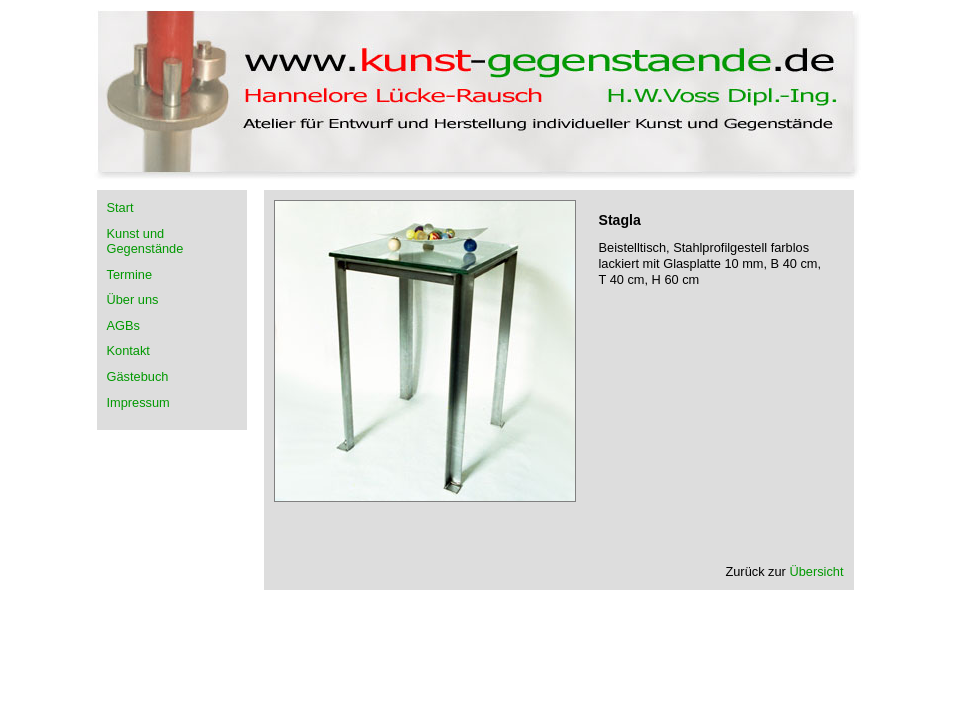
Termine (130, 274)
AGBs (123, 325)
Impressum (138, 402)
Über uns (133, 299)
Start (120, 207)
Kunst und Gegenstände (145, 241)
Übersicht (816, 571)
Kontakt (128, 350)
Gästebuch (138, 376)
